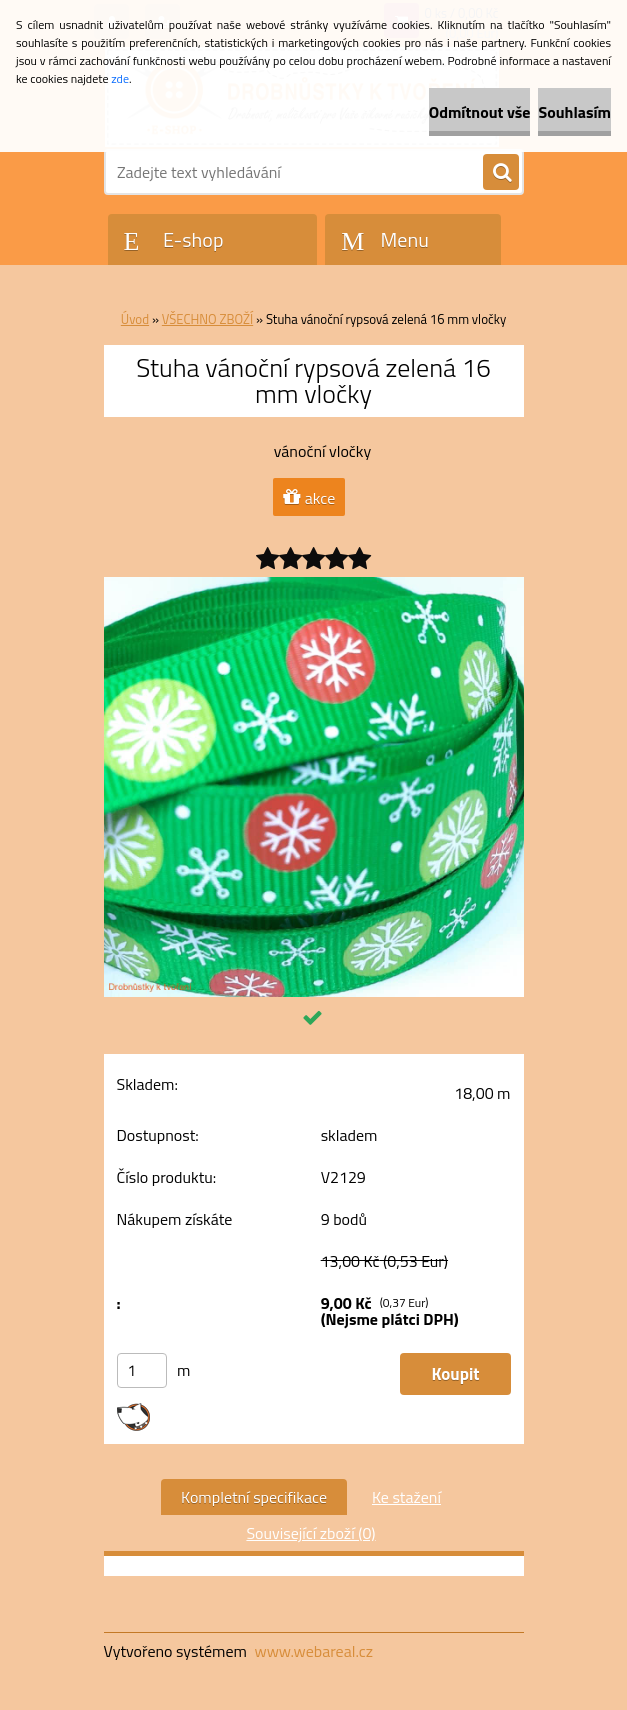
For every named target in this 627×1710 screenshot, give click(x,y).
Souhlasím (574, 112)
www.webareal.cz (313, 1651)
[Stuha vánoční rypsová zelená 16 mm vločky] (314, 585)
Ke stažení (406, 1497)
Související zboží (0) (310, 1533)
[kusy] (142, 1370)
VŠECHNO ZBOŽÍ (207, 319)
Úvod (135, 319)
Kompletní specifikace (254, 1497)
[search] (501, 173)
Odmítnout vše (480, 112)
